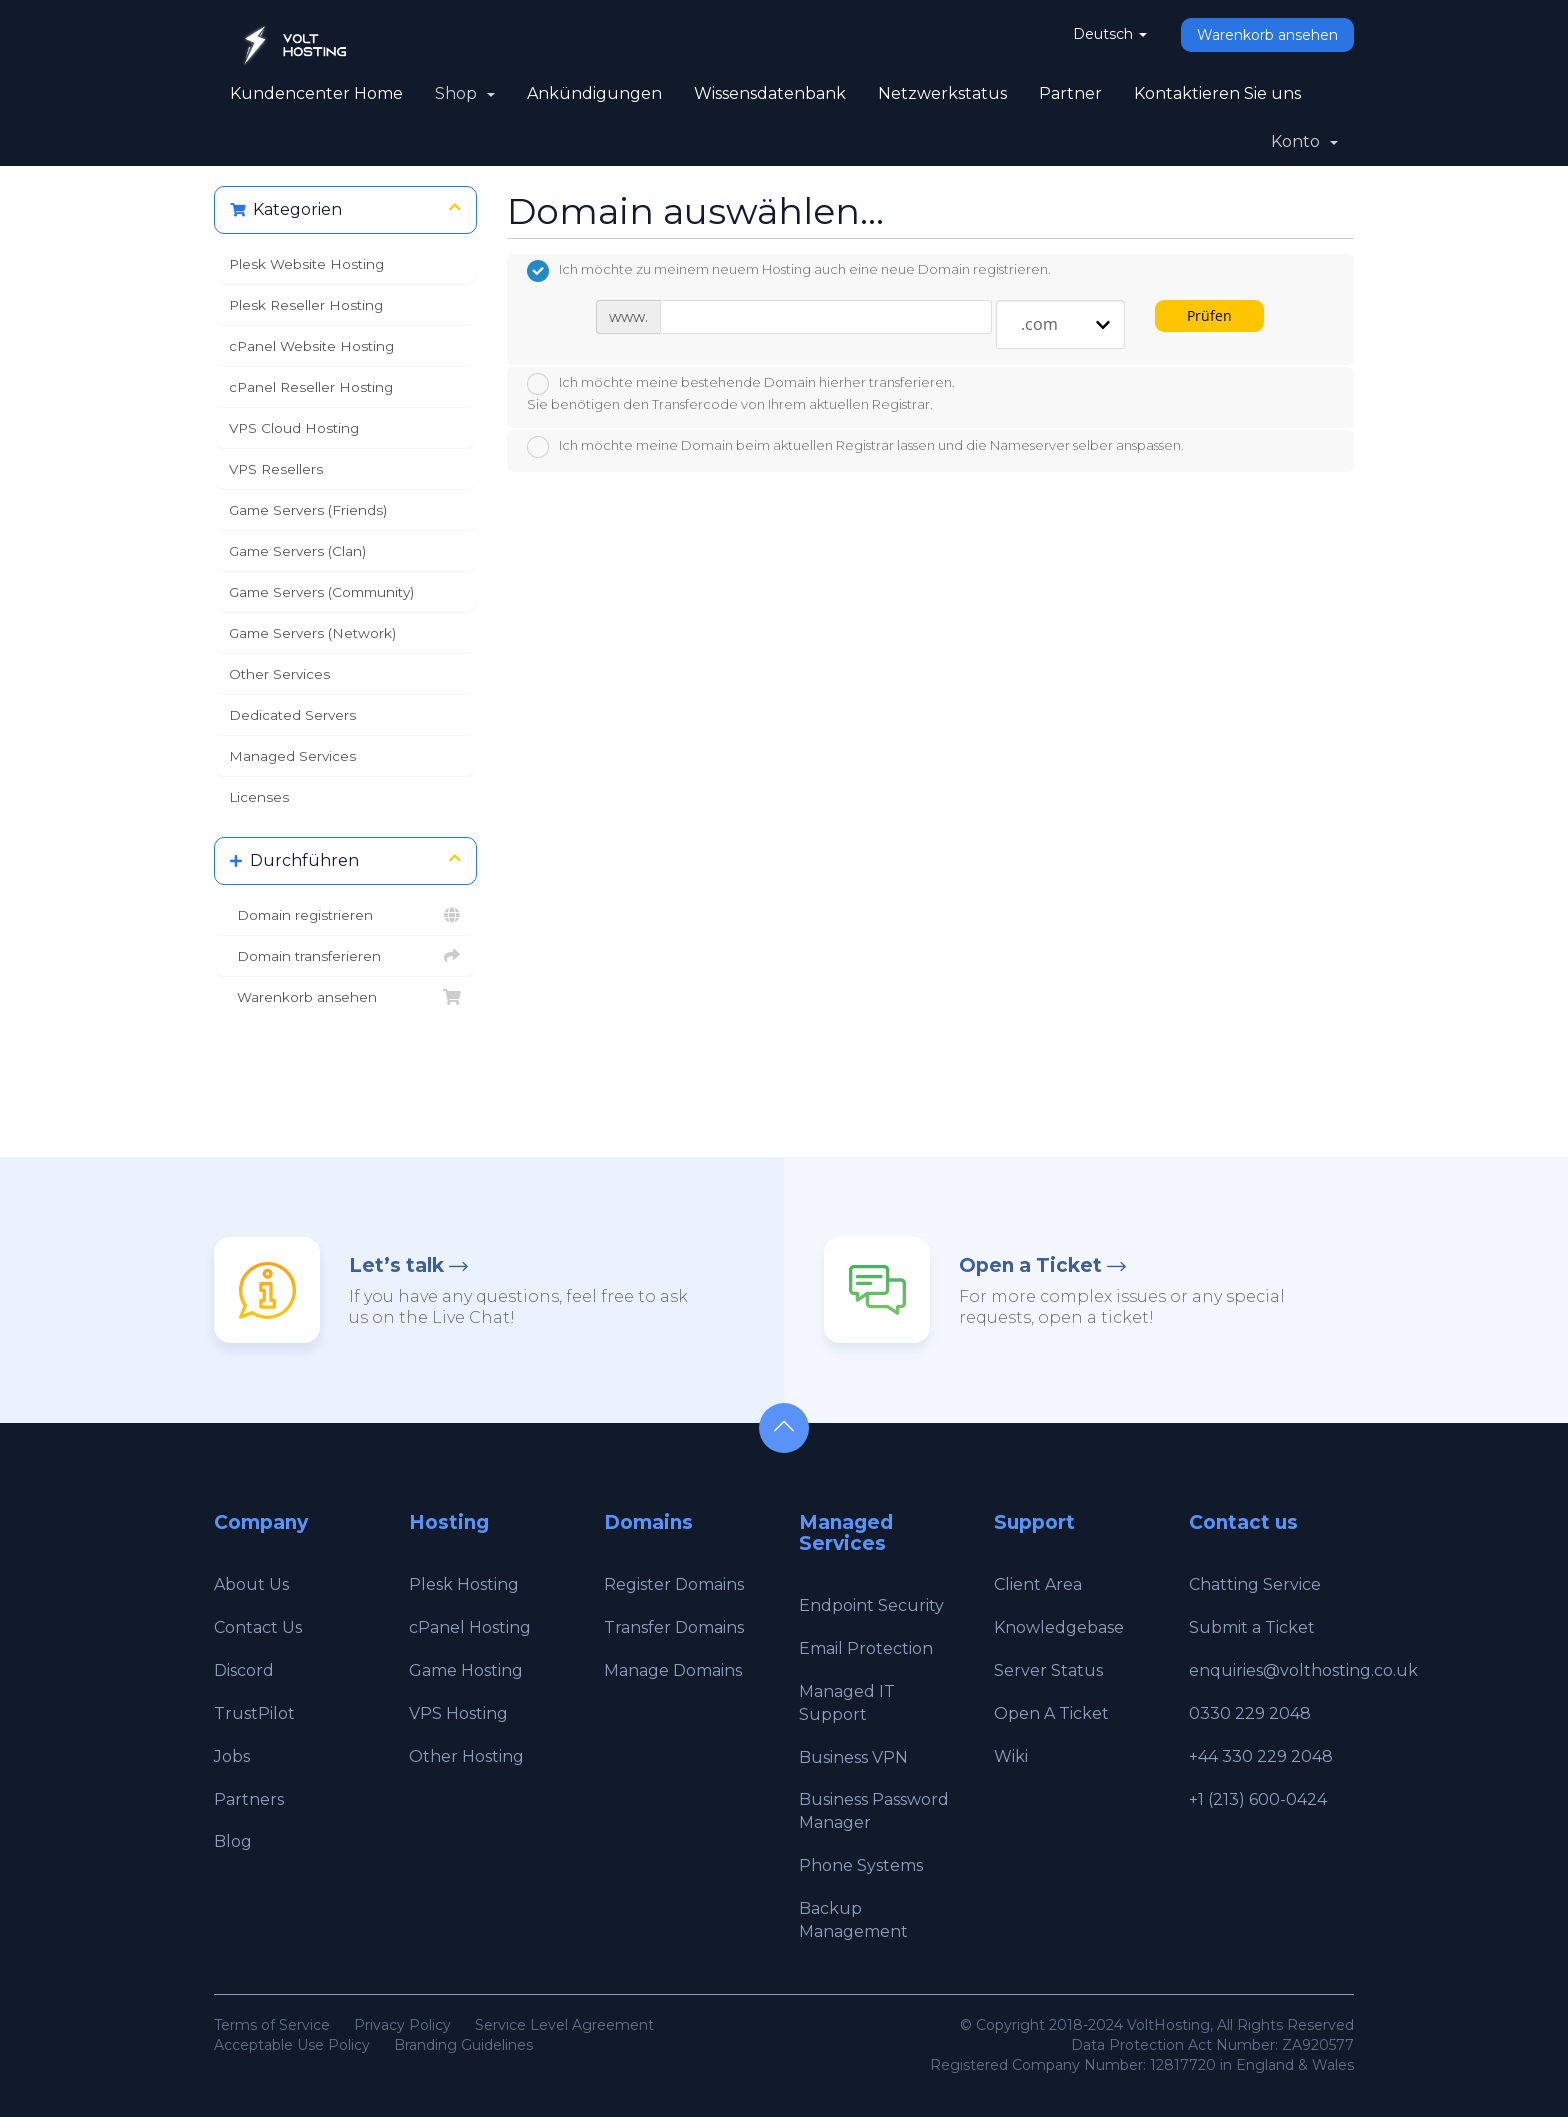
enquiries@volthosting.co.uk (1303, 1670)
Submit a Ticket (1252, 1627)
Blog (233, 1841)
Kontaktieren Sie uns (1217, 93)
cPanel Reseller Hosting (311, 387)
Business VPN (853, 1757)
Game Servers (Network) (312, 633)
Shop (465, 93)
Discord (244, 1670)
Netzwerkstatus (942, 93)
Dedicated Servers (292, 715)
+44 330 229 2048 (1261, 1756)
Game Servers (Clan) (297, 551)
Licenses (259, 797)
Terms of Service (272, 2025)
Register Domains (674, 1584)
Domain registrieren (345, 915)
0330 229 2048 (1250, 1713)
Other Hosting (466, 1756)
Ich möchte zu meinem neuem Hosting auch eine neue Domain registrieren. (789, 271)
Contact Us (258, 1627)
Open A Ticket (1051, 1713)
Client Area (1038, 1584)
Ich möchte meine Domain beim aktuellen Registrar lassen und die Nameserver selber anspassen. (855, 447)
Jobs (232, 1756)
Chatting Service (1255, 1584)
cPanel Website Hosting (311, 346)
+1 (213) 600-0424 (1258, 1799)
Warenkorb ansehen (1267, 35)
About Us (251, 1584)
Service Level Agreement (564, 2025)
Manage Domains (673, 1670)
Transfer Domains (674, 1627)
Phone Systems (861, 1865)
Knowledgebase (1059, 1627)
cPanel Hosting (470, 1627)
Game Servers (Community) (321, 592)
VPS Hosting (458, 1713)
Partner (1070, 93)
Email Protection (866, 1648)
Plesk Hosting (464, 1584)
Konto (1304, 141)
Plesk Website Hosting (306, 264)
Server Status (1048, 1670)
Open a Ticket (1030, 1265)
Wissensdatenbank (770, 93)
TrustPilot (254, 1713)
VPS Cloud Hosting (294, 428)
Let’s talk (396, 1265)
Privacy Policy (402, 2025)
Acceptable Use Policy (292, 2045)
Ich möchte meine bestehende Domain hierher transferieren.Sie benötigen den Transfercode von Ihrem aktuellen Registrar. (741, 392)
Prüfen (1209, 315)
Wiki (1011, 1756)
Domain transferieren (345, 956)
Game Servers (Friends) (308, 510)
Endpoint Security (871, 1605)
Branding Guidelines (463, 2045)
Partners (249, 1799)
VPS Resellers (276, 469)
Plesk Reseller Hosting (306, 305)
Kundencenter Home (316, 93)
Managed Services (292, 756)
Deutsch (1110, 34)
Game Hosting (466, 1670)
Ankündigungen (594, 93)
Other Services (279, 674)
